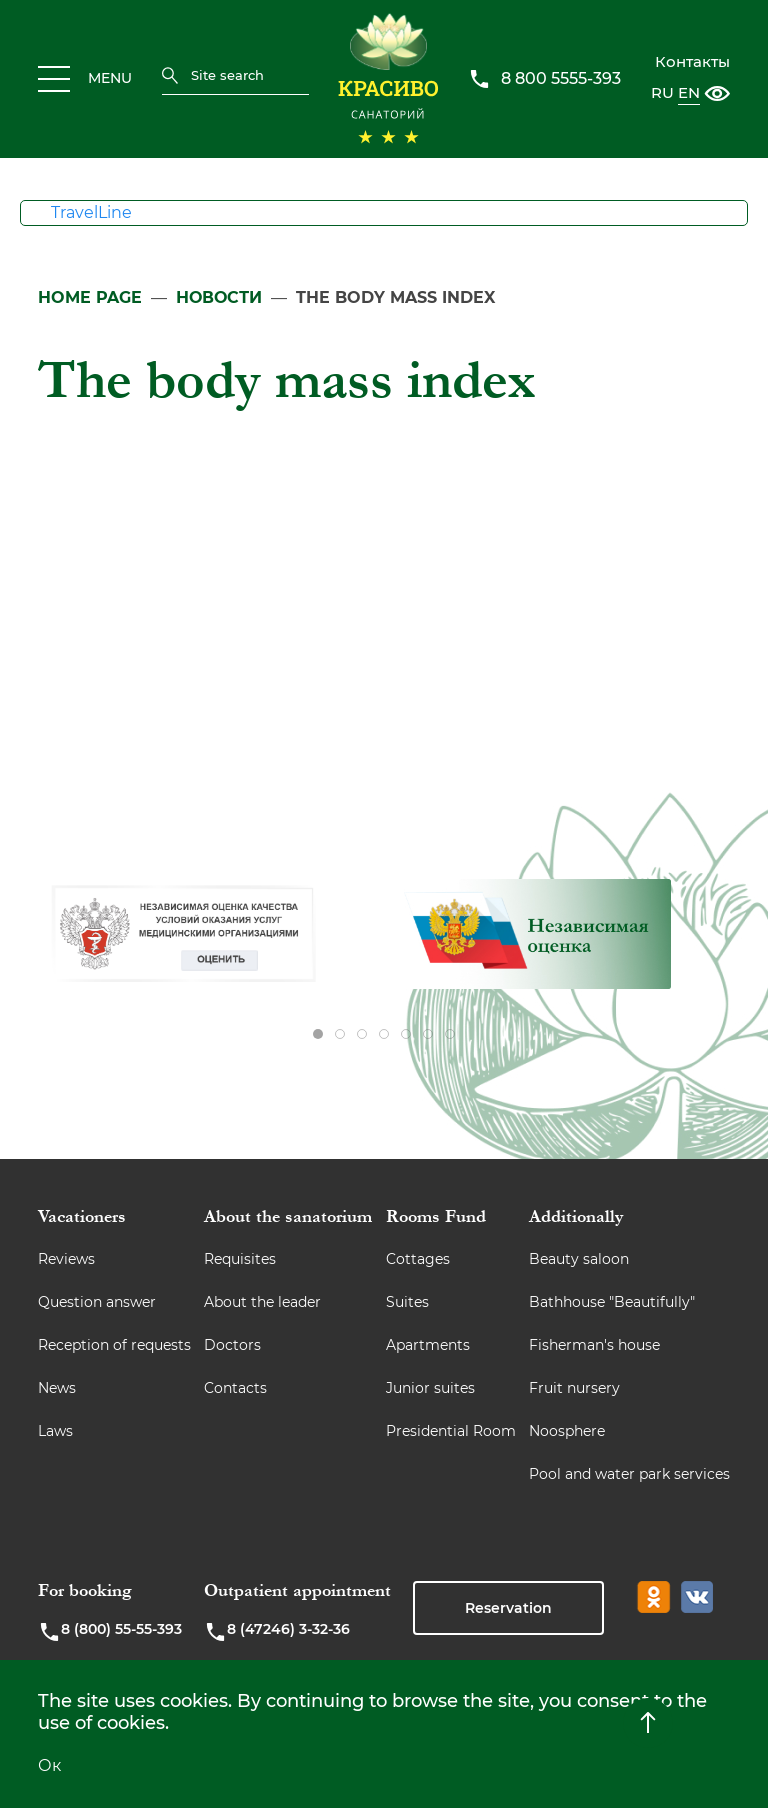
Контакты (692, 62)
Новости (219, 297)
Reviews (66, 1259)
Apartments (428, 1345)
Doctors (232, 1345)
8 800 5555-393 (561, 78)
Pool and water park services (629, 1474)
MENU (85, 79)
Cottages (418, 1259)
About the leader (262, 1302)
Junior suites (430, 1388)
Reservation (508, 1608)
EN (689, 92)
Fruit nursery (574, 1388)
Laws (55, 1431)
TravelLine (91, 212)
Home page (90, 297)
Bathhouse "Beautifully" (612, 1302)
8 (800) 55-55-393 (110, 1632)
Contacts (235, 1388)
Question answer (97, 1302)
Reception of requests (114, 1345)
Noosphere (567, 1431)
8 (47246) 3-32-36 (277, 1632)
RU (662, 92)
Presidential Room (451, 1431)
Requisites (240, 1259)
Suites (407, 1302)
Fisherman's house (594, 1345)
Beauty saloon (579, 1259)
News (57, 1388)
